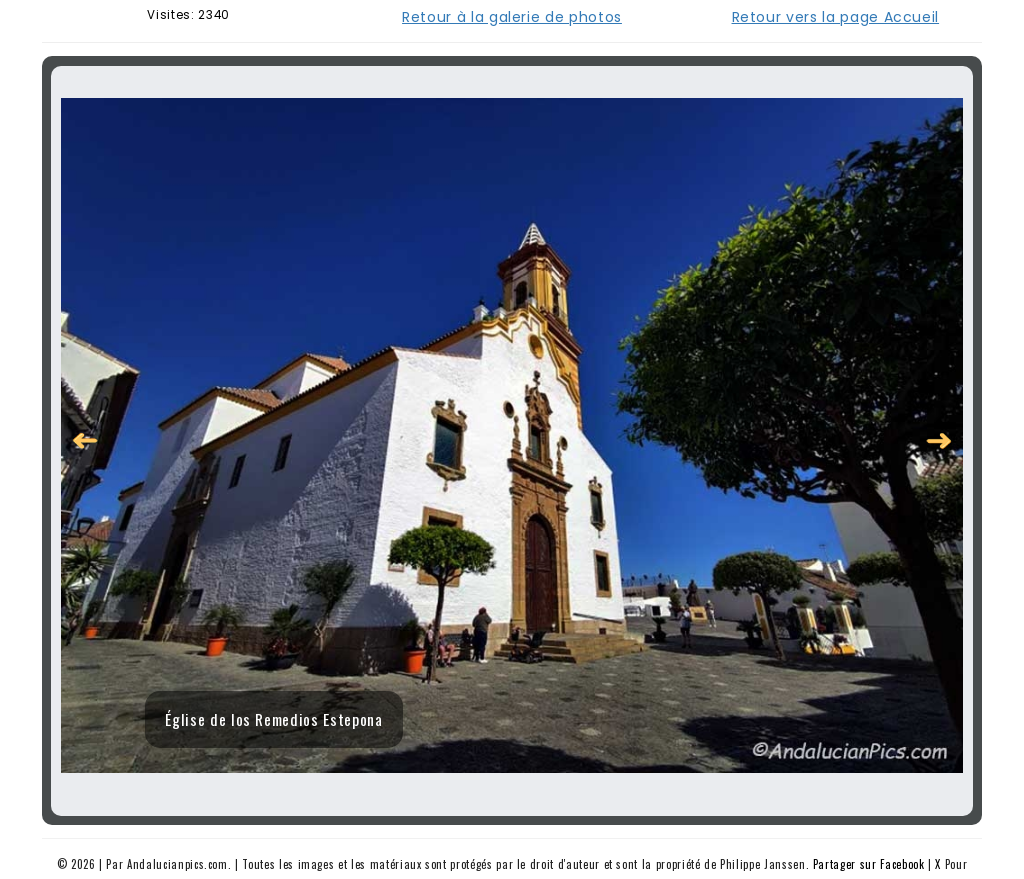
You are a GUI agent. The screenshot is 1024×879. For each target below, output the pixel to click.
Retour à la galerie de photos (512, 17)
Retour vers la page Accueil (836, 17)
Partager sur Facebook (869, 864)
